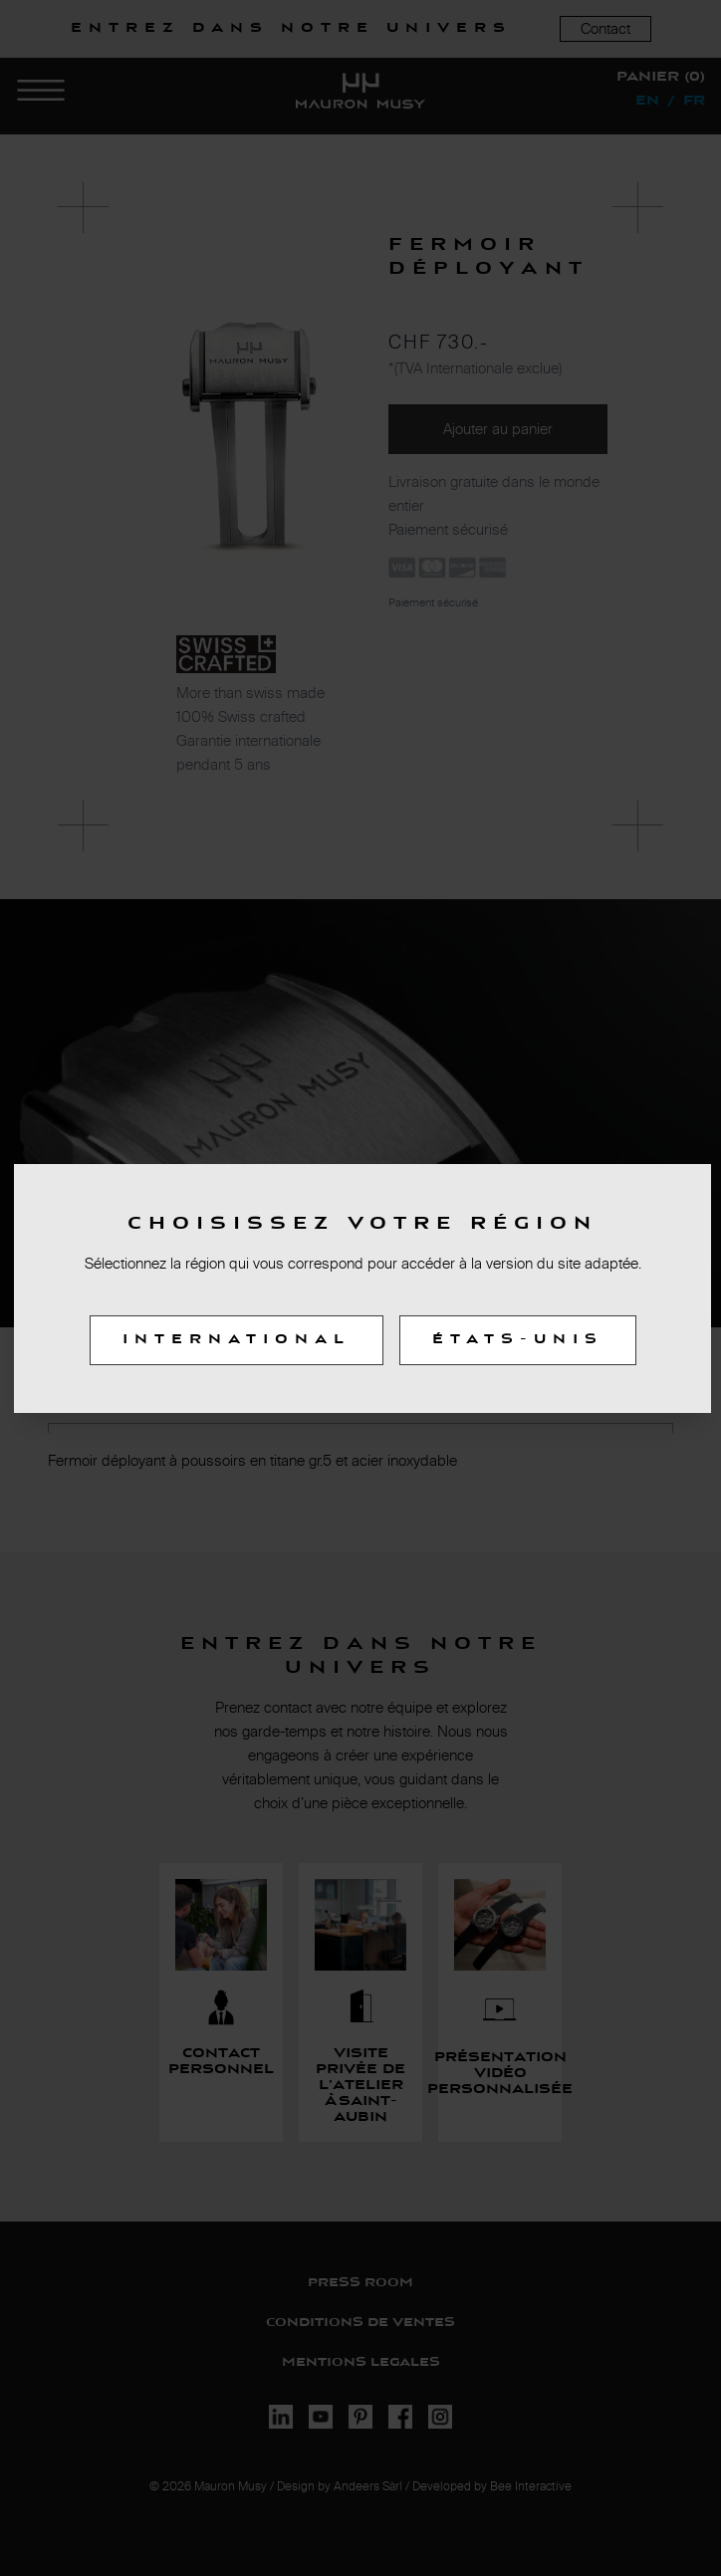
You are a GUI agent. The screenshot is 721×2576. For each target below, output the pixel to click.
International (236, 1340)
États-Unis (517, 1340)
